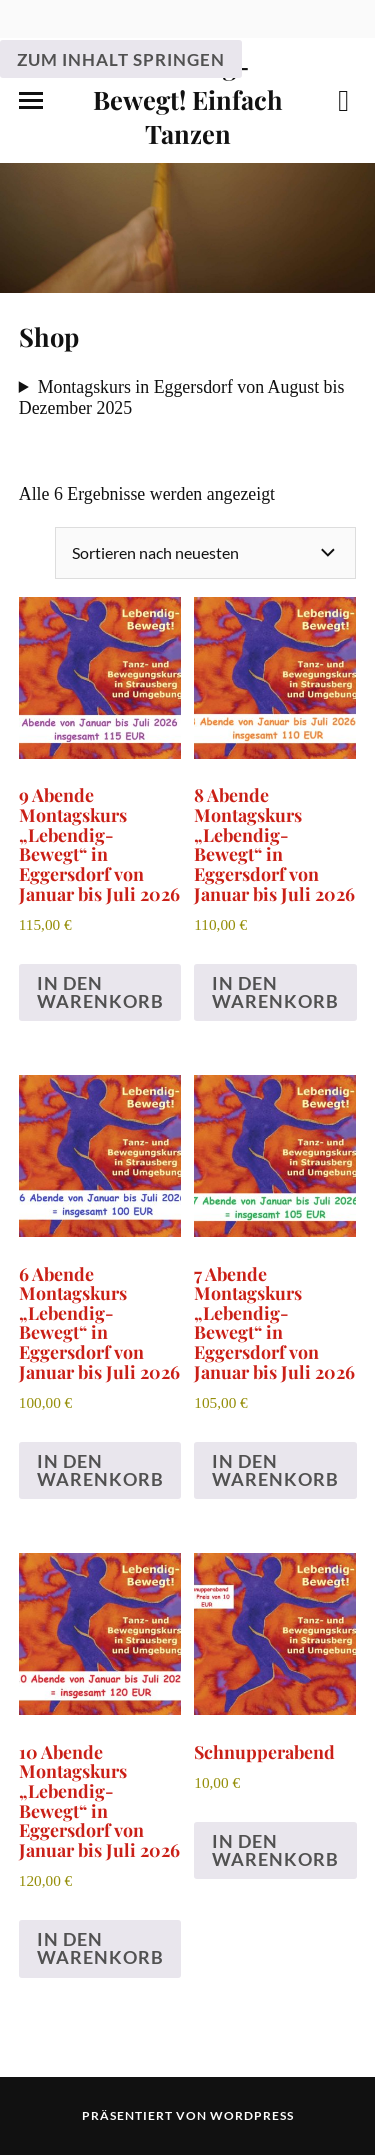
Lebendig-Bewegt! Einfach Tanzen (188, 99)
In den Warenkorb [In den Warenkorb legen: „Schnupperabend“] (275, 1850)
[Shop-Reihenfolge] (205, 553)
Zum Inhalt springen (121, 59)
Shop (49, 336)
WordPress (252, 2115)
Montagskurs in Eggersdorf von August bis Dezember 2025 (182, 397)
